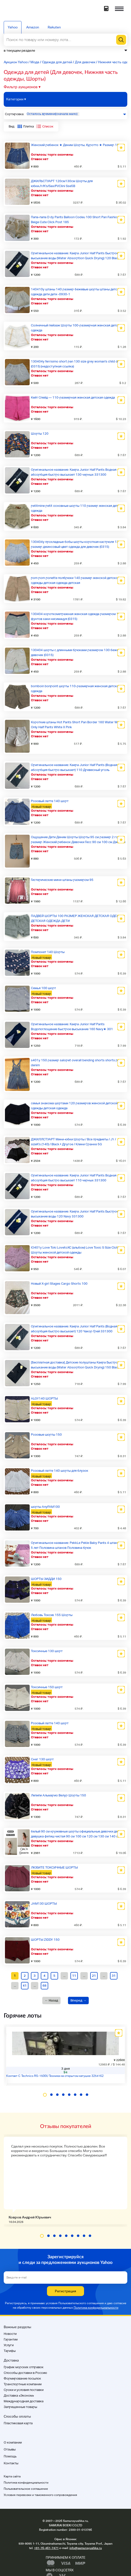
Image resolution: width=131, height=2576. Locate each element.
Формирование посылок (22, 2378)
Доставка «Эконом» (19, 2395)
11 (74, 1976)
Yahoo (13, 27)
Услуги (9, 2345)
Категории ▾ (16, 99)
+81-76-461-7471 (46, 2548)
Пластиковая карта (18, 2423)
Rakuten (54, 27)
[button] (44, 2095)
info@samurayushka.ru (85, 2548)
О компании (13, 2442)
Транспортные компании (23, 2384)
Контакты (11, 2463)
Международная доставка (24, 2401)
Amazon (32, 27)
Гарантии (11, 2339)
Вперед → (78, 2000)
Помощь (10, 2456)
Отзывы (10, 2449)
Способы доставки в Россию (25, 2373)
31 (114, 1976)
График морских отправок (24, 2367)
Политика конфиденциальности (96, 2307)
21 (94, 1976)
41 (25, 1985)
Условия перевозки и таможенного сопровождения (40, 2495)
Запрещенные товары (20, 2407)
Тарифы (10, 2351)
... (64, 1976)
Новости (10, 2334)
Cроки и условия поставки (24, 2390)
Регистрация (65, 2291)
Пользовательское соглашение (26, 2489)
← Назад (51, 2000)
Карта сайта (12, 2476)
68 (44, 1985)
